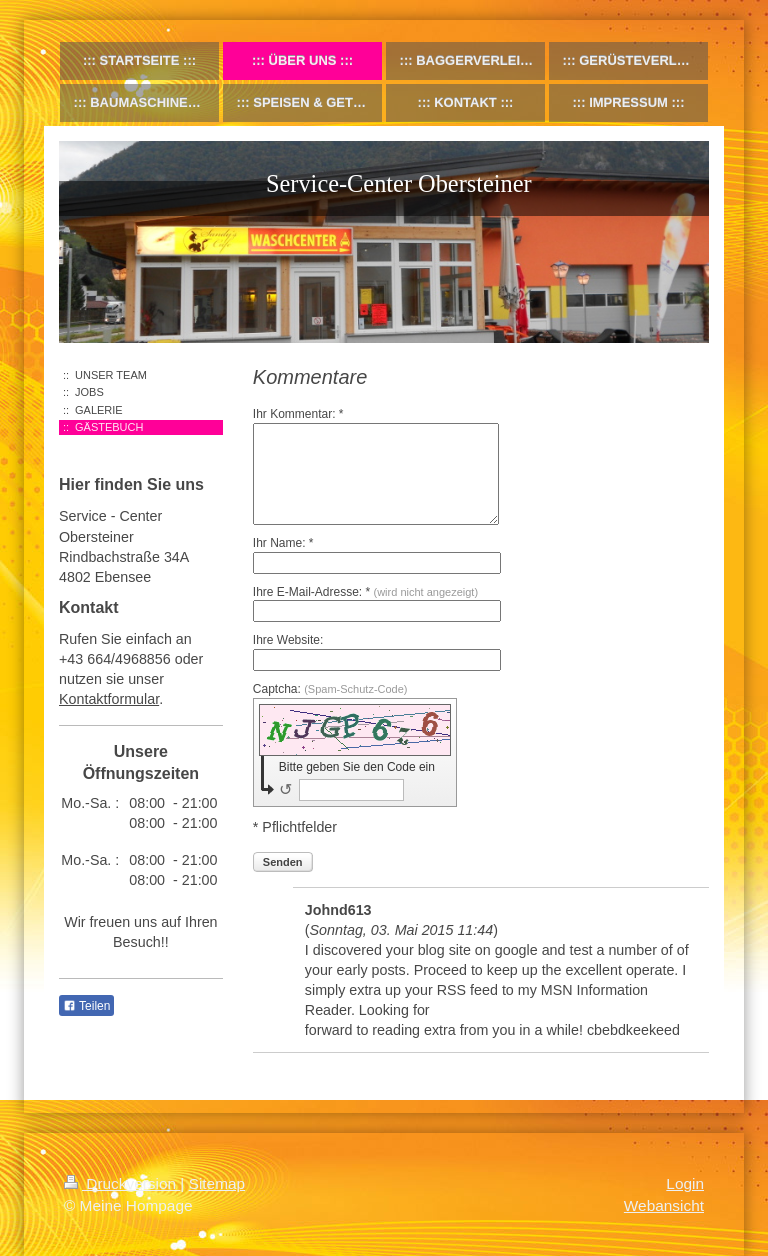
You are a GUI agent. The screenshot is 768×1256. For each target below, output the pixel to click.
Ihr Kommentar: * (298, 414)
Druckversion (122, 1183)
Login (685, 1183)
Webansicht (664, 1205)
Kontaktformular (109, 699)
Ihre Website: (288, 640)
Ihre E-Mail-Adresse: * (365, 592)
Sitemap (217, 1183)
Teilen (86, 1006)
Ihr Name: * (283, 543)
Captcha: (330, 689)
